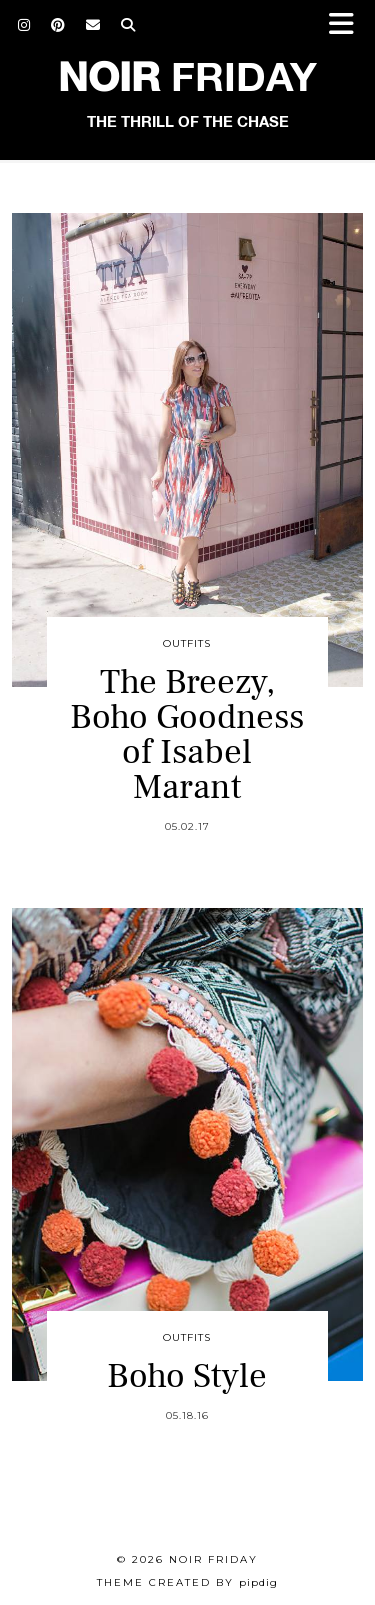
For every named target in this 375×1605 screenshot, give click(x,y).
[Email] (93, 25)
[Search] (128, 25)
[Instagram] (24, 25)
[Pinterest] (58, 25)
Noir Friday (213, 1559)
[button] (348, 25)
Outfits (187, 643)
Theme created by (187, 1582)
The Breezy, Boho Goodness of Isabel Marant (187, 735)
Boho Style (187, 1376)
